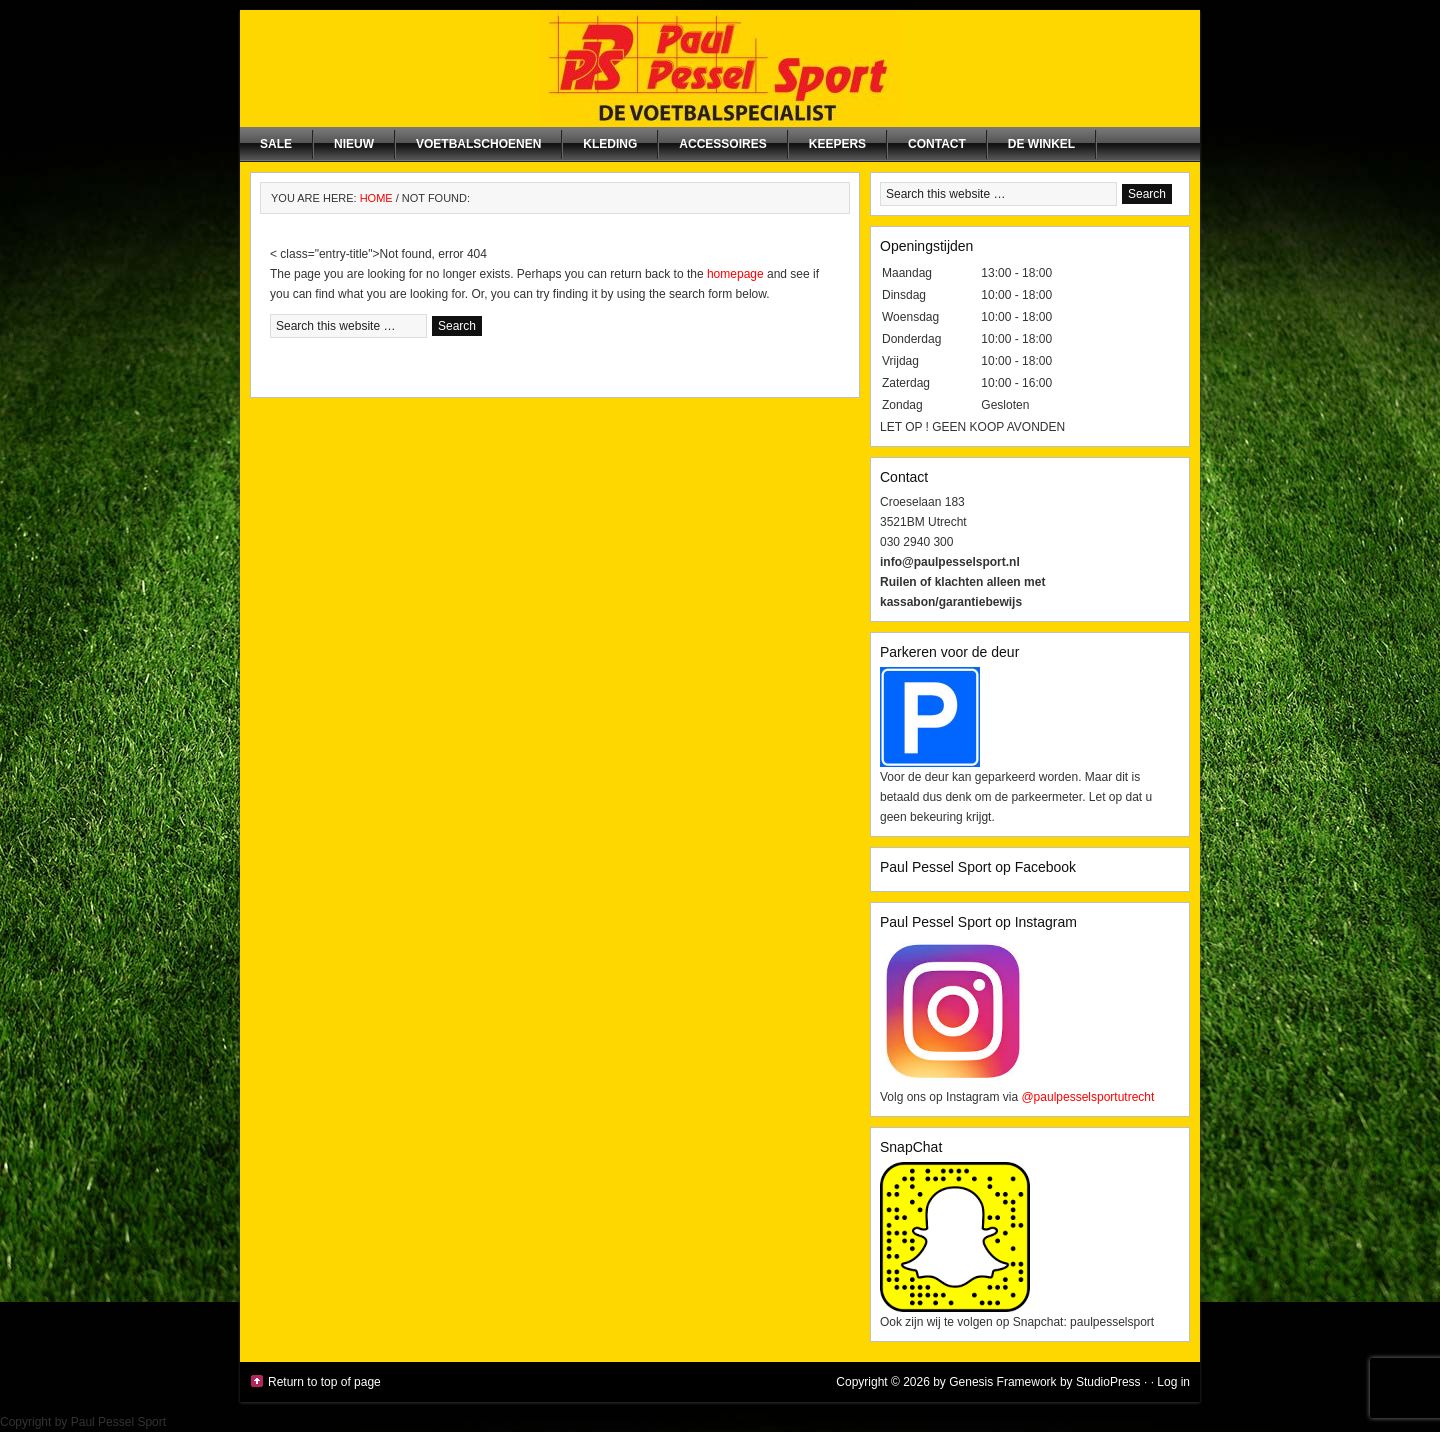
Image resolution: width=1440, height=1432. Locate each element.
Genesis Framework (1002, 1382)
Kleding (610, 144)
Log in (1173, 1382)
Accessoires (722, 144)
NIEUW (354, 144)
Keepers (837, 144)
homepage (735, 274)
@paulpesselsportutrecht (1087, 1097)
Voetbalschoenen (478, 144)
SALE (276, 144)
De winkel (1041, 144)
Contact (937, 144)
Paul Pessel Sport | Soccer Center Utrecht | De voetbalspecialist (720, 68)
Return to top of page (324, 1382)
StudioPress (1108, 1382)
